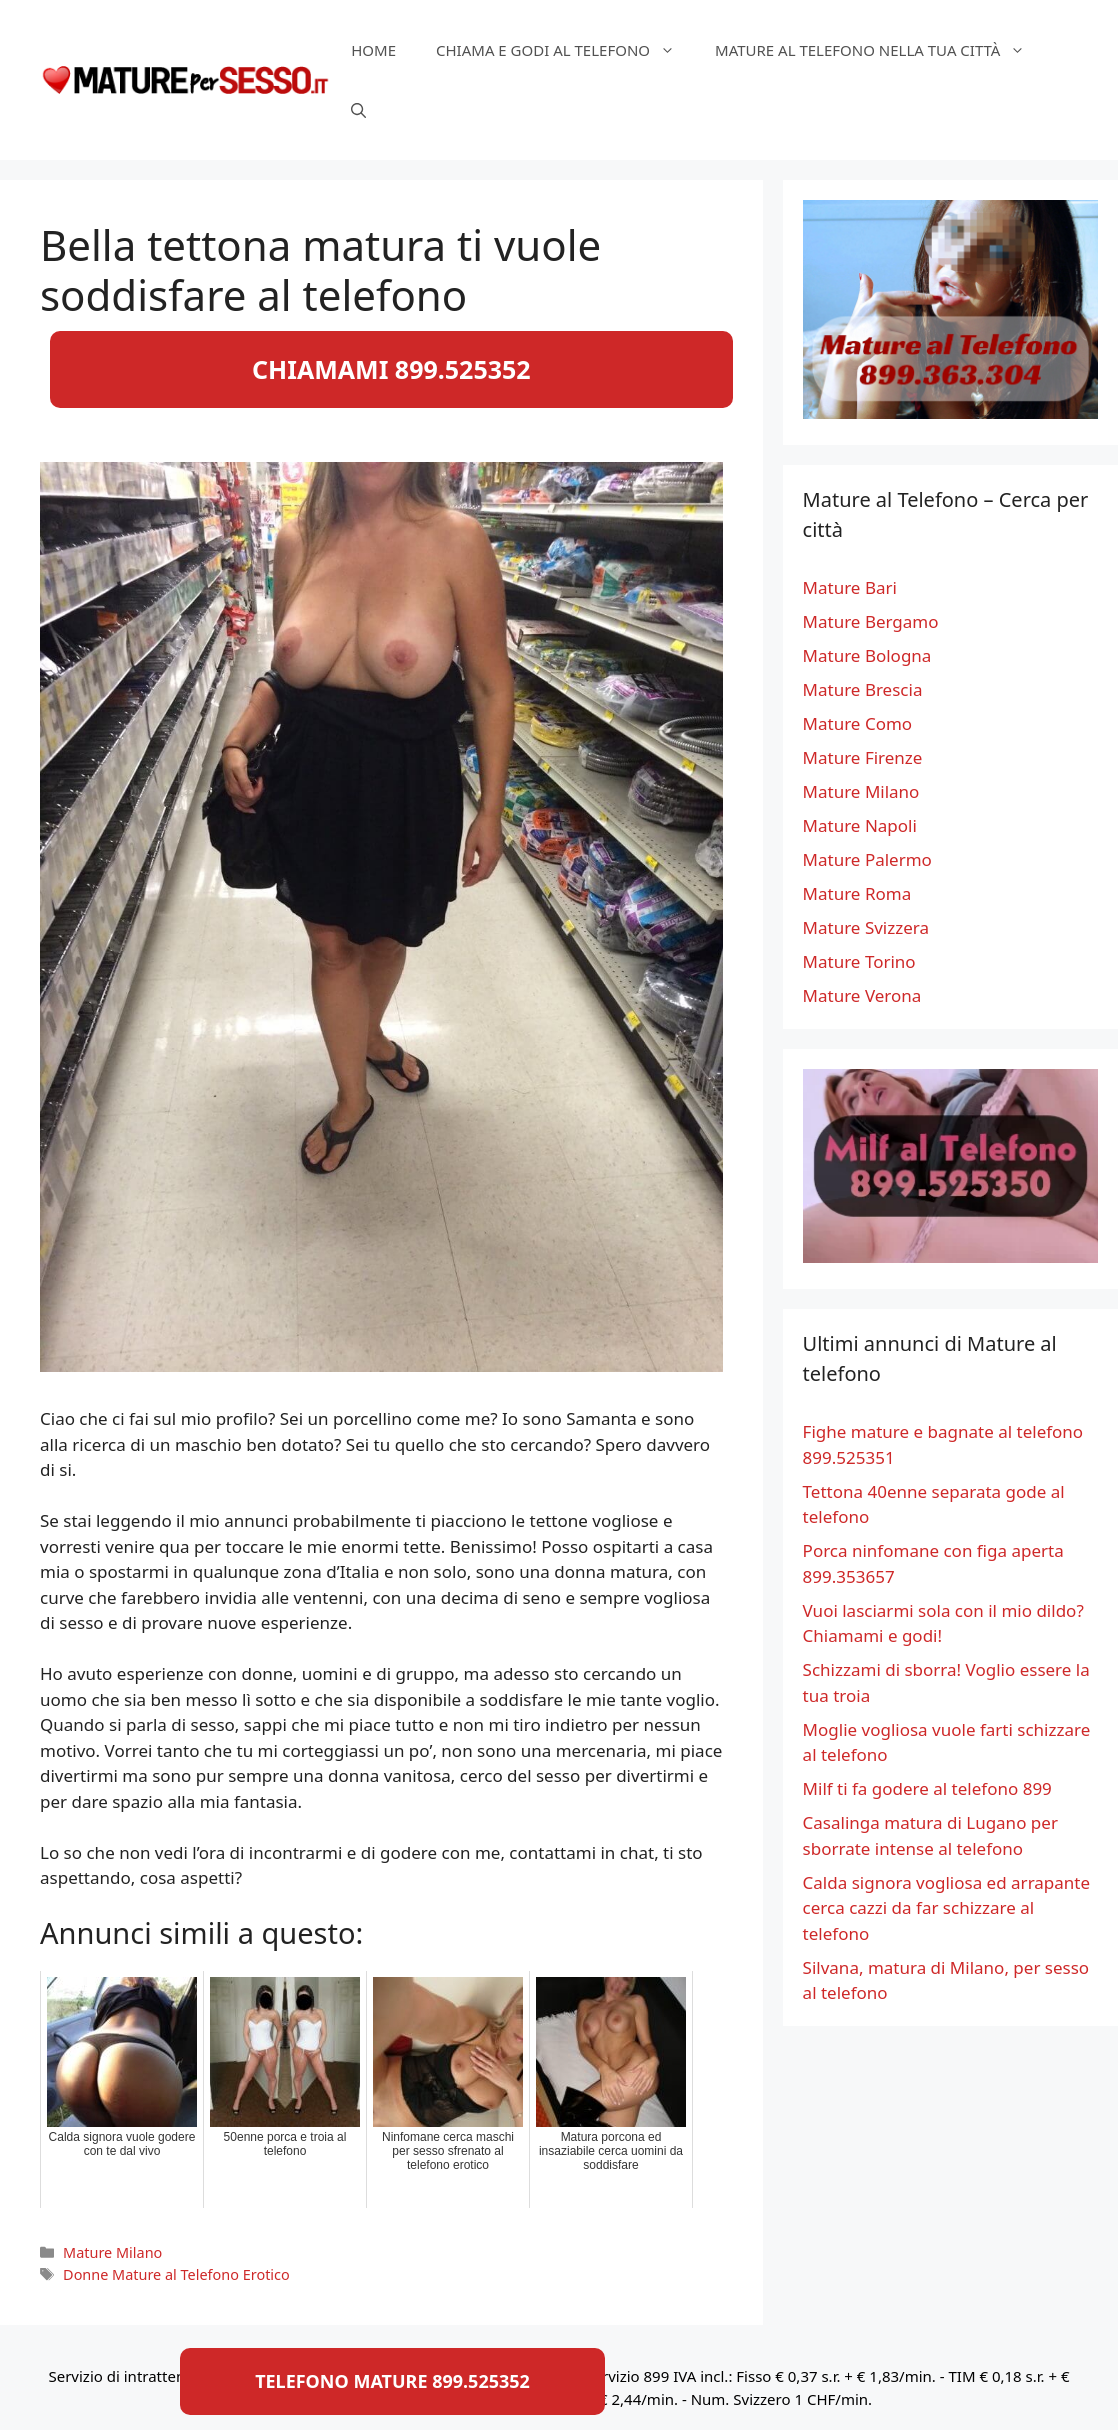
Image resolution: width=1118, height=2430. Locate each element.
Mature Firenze (863, 757)
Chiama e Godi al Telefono (565, 50)
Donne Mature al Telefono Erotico (176, 2274)
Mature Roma (857, 893)
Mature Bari (850, 587)
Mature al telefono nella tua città (880, 50)
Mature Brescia (863, 689)
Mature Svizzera (866, 927)
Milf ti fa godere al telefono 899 (927, 1788)
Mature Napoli (860, 825)
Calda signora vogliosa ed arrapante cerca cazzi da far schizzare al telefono (947, 1908)
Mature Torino (859, 961)
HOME (373, 50)
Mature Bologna (867, 655)
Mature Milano (112, 2252)
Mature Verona (862, 995)
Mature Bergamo (871, 621)
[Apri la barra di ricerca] (358, 110)
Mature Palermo (867, 859)
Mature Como (858, 723)
